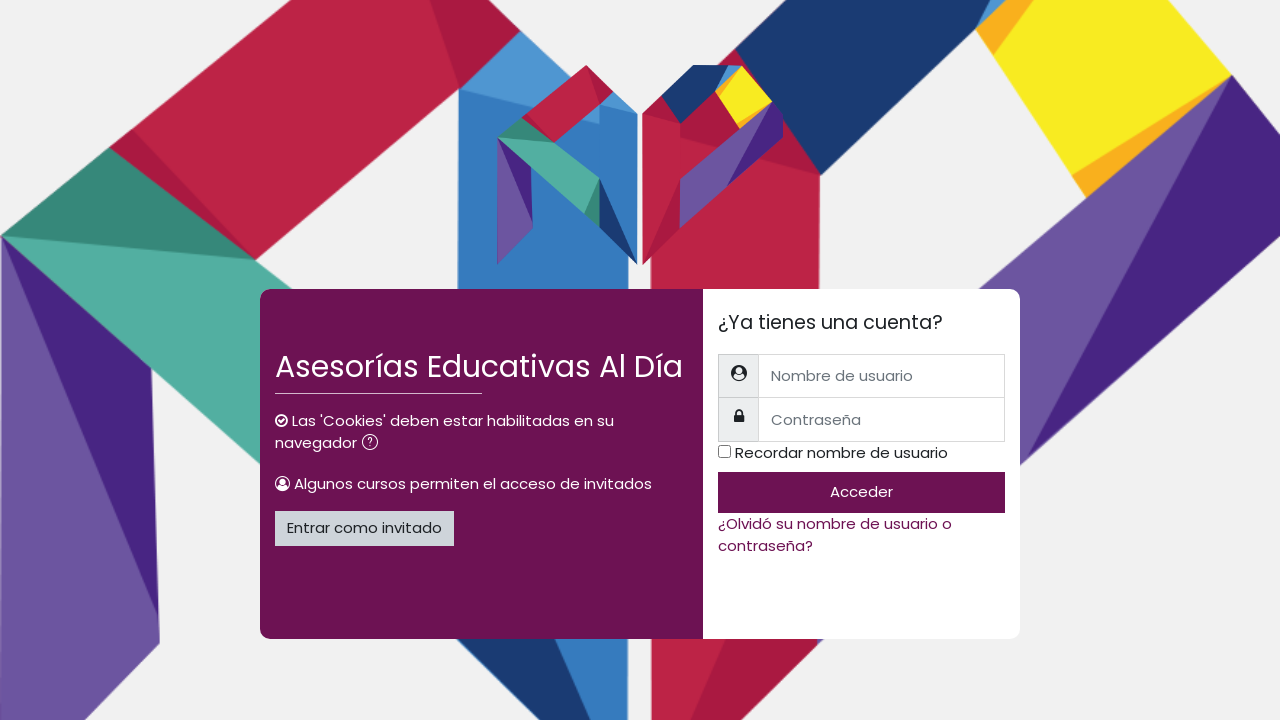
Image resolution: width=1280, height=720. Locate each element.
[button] (374, 444)
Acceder (861, 491)
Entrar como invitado (364, 527)
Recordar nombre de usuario (841, 452)
